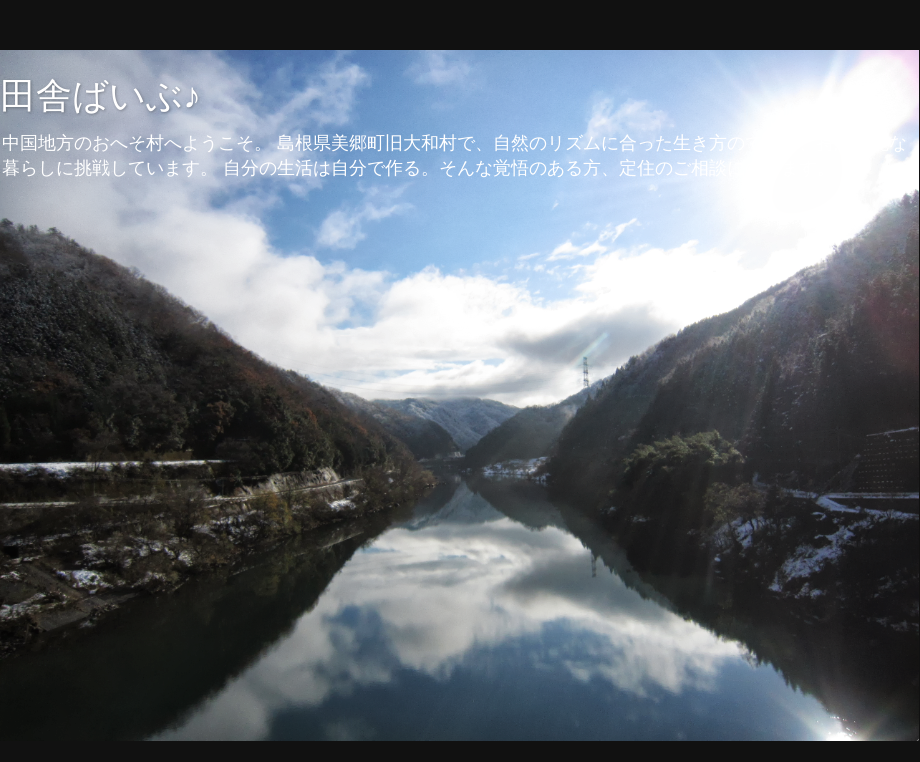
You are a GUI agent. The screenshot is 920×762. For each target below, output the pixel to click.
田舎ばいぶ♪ (100, 95)
